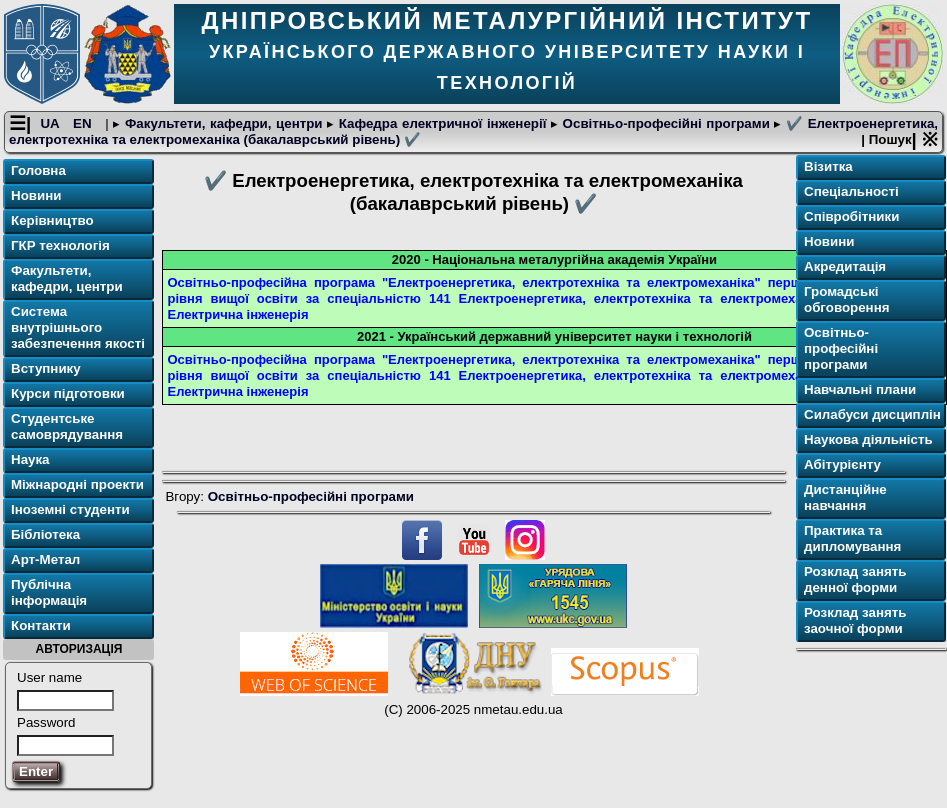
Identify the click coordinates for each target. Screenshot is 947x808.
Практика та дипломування (852, 538)
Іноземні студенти (70, 509)
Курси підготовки (68, 393)
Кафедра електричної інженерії (442, 123)
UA (51, 123)
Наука (30, 459)
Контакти (41, 625)
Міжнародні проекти (77, 484)
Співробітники (851, 216)
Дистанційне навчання (845, 497)
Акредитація (845, 266)
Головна (38, 170)
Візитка (828, 166)
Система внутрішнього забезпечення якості (78, 327)
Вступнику (46, 368)
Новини (36, 195)
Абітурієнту (842, 464)
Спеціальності (851, 191)
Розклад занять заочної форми (855, 620)
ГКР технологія (60, 245)
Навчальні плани (860, 389)
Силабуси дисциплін (872, 414)
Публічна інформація (49, 592)
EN (84, 123)
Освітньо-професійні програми (666, 123)
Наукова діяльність (868, 439)
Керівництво (52, 220)
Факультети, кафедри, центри (223, 123)
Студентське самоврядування (67, 426)
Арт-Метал (45, 559)
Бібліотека (45, 534)
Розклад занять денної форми (855, 579)
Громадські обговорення (846, 299)
